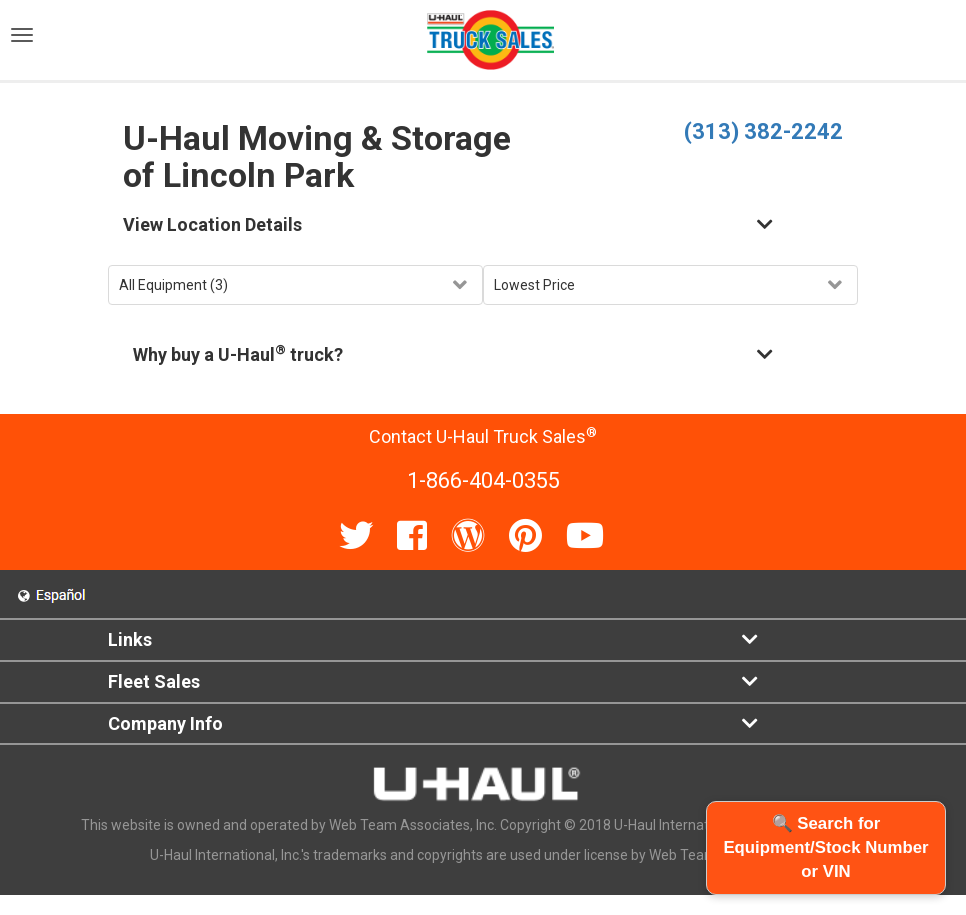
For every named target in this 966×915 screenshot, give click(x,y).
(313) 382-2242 (763, 131)
